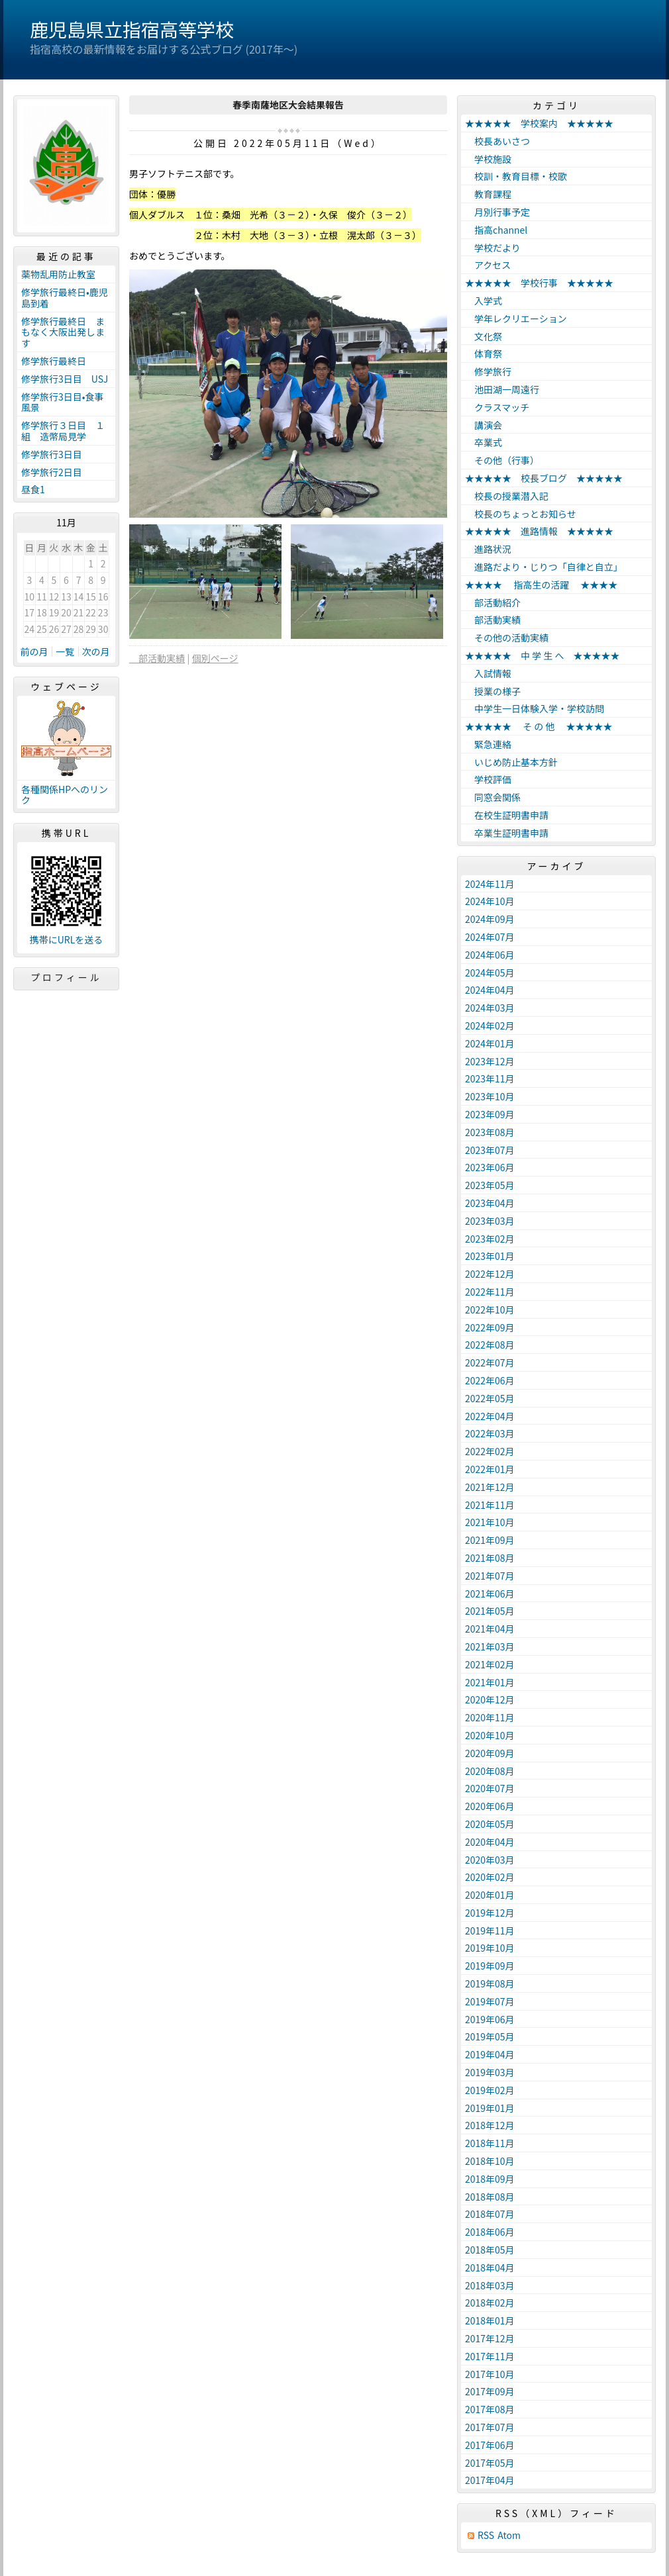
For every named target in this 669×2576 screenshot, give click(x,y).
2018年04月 (490, 2267)
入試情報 (488, 673)
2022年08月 (490, 1344)
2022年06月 (490, 1380)
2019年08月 (490, 1983)
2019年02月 (490, 2090)
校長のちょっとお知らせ (520, 513)
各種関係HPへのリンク (64, 795)
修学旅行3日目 (51, 454)
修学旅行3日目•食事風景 (62, 402)
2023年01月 (490, 1256)
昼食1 (33, 489)
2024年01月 (490, 1043)
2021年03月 (490, 1646)
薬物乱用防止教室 (63, 274)
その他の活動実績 (506, 637)
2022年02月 (490, 1451)
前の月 (34, 651)
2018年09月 (490, 2178)
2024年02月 (490, 1025)
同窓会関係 (493, 797)
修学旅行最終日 (53, 360)
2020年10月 (490, 1735)
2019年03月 (490, 2072)
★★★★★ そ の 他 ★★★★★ (539, 726)
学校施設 (488, 159)
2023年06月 (490, 1167)
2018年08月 (490, 2196)
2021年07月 (490, 1575)
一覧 (65, 651)
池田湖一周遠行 (502, 389)
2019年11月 (490, 1930)
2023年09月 (490, 1114)
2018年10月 (490, 2161)
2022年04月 (490, 1416)
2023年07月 (490, 1150)
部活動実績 (157, 658)
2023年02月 (490, 1238)
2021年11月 (490, 1504)
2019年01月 (490, 2108)
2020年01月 (490, 1894)
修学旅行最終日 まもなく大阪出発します (63, 332)
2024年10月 (490, 901)
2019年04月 (490, 2054)
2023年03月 (490, 1220)
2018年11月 (490, 2143)
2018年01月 (490, 2320)
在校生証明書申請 (506, 815)
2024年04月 (490, 989)
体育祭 (483, 353)
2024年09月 (490, 919)
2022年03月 (490, 1433)
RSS (486, 2535)
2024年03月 (490, 1007)
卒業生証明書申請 (506, 832)
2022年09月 (490, 1327)
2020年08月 (490, 1771)
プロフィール (66, 977)
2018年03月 (490, 2285)
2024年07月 (490, 936)
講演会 (483, 425)
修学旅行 (488, 371)
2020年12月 (490, 1699)
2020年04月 (490, 1841)
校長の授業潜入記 (506, 495)
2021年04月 (490, 1628)
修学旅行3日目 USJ (64, 378)
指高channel (496, 229)
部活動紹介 (493, 602)
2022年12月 (490, 1273)
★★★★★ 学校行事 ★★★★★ (539, 282)
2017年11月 (490, 2356)
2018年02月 (490, 2302)
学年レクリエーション (516, 318)
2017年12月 (490, 2338)
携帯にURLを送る (66, 939)
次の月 (96, 651)
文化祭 (483, 336)
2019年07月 (490, 2001)
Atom (509, 2535)
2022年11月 (490, 1291)
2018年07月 (490, 2213)
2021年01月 (490, 1682)
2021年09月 (490, 1540)
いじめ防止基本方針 (511, 762)
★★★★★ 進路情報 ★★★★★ (539, 531)
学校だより (493, 247)
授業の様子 (493, 691)
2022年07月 (490, 1362)
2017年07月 (490, 2427)
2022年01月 (490, 1469)
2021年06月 (490, 1593)
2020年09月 (490, 1753)
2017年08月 (490, 2409)
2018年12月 (490, 2125)
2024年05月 (490, 972)
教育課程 (488, 194)
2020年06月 (490, 1806)
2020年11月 (490, 1717)
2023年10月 (490, 1096)
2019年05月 (490, 2036)
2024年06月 (490, 954)
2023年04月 (490, 1203)
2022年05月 (490, 1398)
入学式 (483, 300)
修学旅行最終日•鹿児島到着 (64, 297)
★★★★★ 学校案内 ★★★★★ (539, 123)
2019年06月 (490, 2019)
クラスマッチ (497, 407)
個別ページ (215, 658)
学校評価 (488, 779)
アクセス (488, 264)
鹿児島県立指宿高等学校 (132, 29)
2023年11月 (490, 1078)
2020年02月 (490, 1877)
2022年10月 (490, 1309)
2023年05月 (490, 1185)
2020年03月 (490, 1859)
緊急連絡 (488, 744)
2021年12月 (490, 1487)
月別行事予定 (497, 211)
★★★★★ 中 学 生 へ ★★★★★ (542, 655)
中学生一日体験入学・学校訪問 (534, 708)
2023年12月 (490, 1061)
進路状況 (488, 548)
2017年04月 (490, 2480)
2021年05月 (490, 1610)
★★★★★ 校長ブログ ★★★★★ (544, 478)
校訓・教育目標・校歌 (516, 176)
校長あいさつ (497, 141)
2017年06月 (490, 2445)
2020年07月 (490, 1788)
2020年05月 (490, 1824)
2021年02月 (490, 1664)
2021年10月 (490, 1522)
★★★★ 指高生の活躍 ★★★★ (541, 584)
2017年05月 (490, 2462)
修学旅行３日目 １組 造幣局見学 (63, 430)
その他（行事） (502, 460)
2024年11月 (490, 883)
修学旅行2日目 (51, 472)
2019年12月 (490, 1912)
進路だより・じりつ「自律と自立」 (544, 566)
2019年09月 (490, 1965)
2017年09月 (490, 2391)
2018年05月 (490, 2249)
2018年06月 (490, 2231)
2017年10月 (490, 2374)
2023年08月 (490, 1132)
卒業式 (483, 442)
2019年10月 (490, 1947)
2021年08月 (490, 1557)
